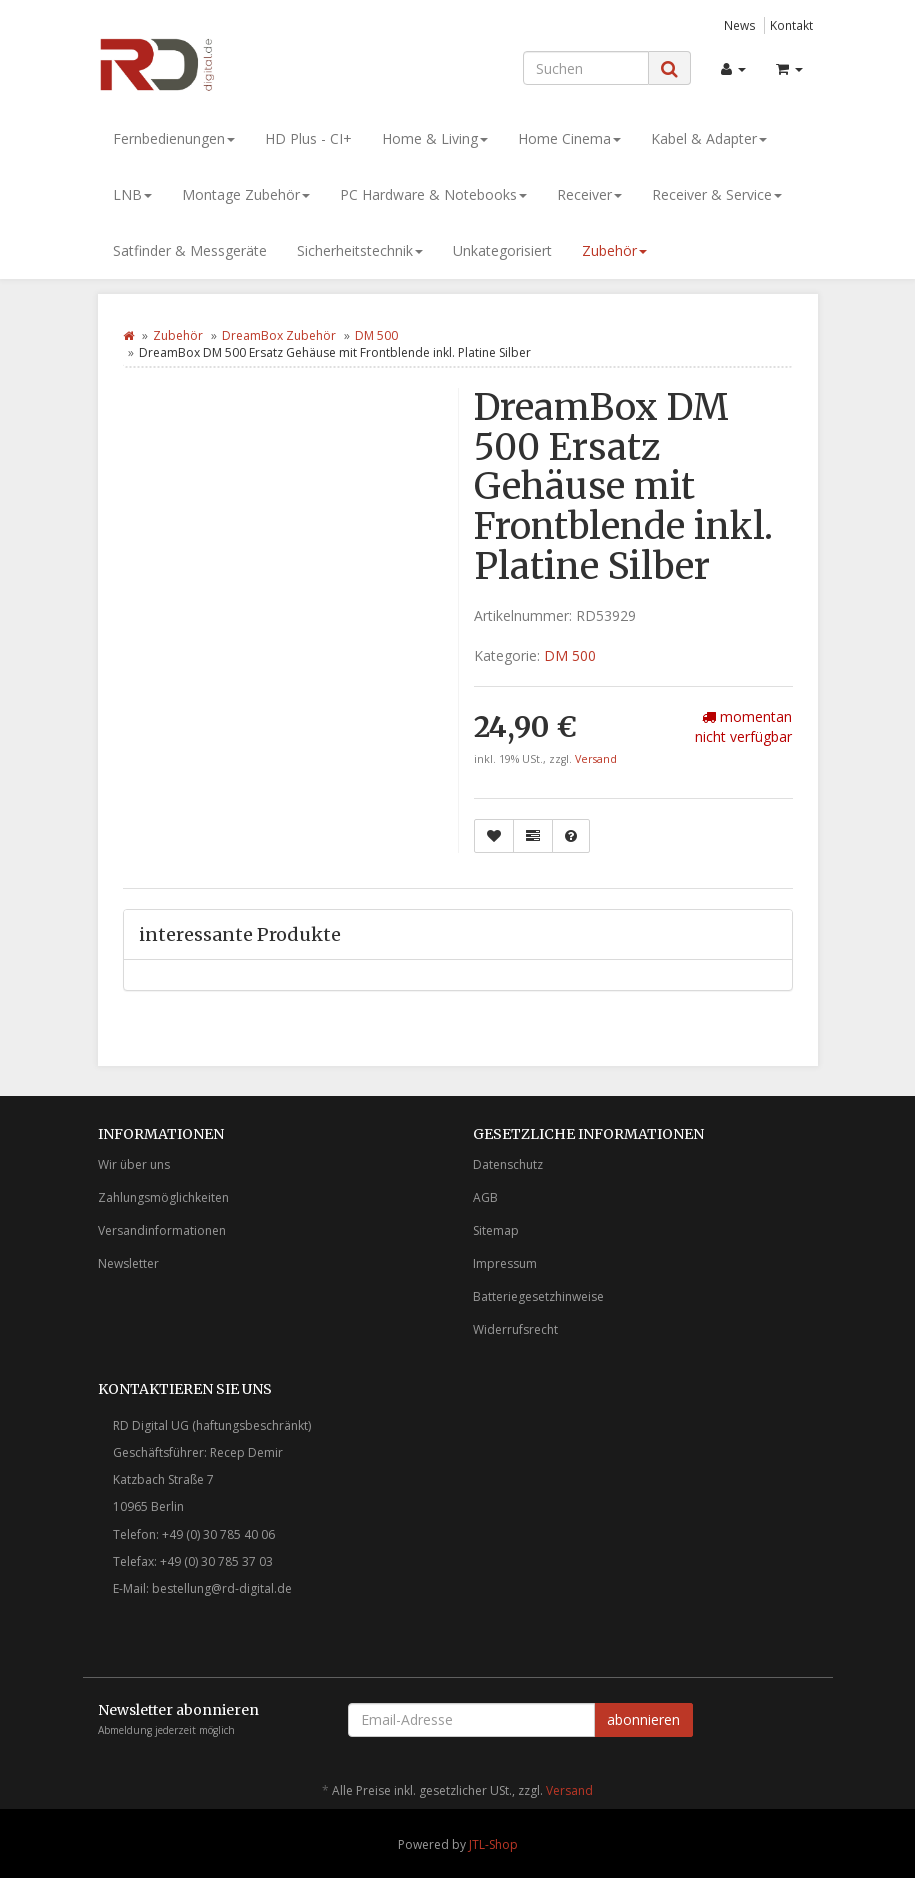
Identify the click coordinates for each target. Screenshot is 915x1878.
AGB (485, 1197)
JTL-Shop (493, 1844)
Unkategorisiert (502, 250)
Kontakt (791, 25)
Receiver (589, 194)
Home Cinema (569, 138)
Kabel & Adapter (709, 138)
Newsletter (128, 1263)
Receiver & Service (717, 194)
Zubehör (614, 250)
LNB (132, 194)
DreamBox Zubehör (279, 335)
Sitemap (496, 1230)
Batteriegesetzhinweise (538, 1296)
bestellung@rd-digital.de (222, 1588)
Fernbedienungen (174, 138)
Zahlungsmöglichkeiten (163, 1197)
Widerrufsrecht (515, 1329)
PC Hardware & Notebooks (433, 194)
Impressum (505, 1263)
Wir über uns (134, 1164)
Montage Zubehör (246, 194)
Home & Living (435, 138)
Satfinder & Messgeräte (190, 250)
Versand (596, 759)
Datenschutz (508, 1164)
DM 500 (376, 335)
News (740, 25)
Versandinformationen (162, 1230)
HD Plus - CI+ (308, 138)
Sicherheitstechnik (360, 250)
